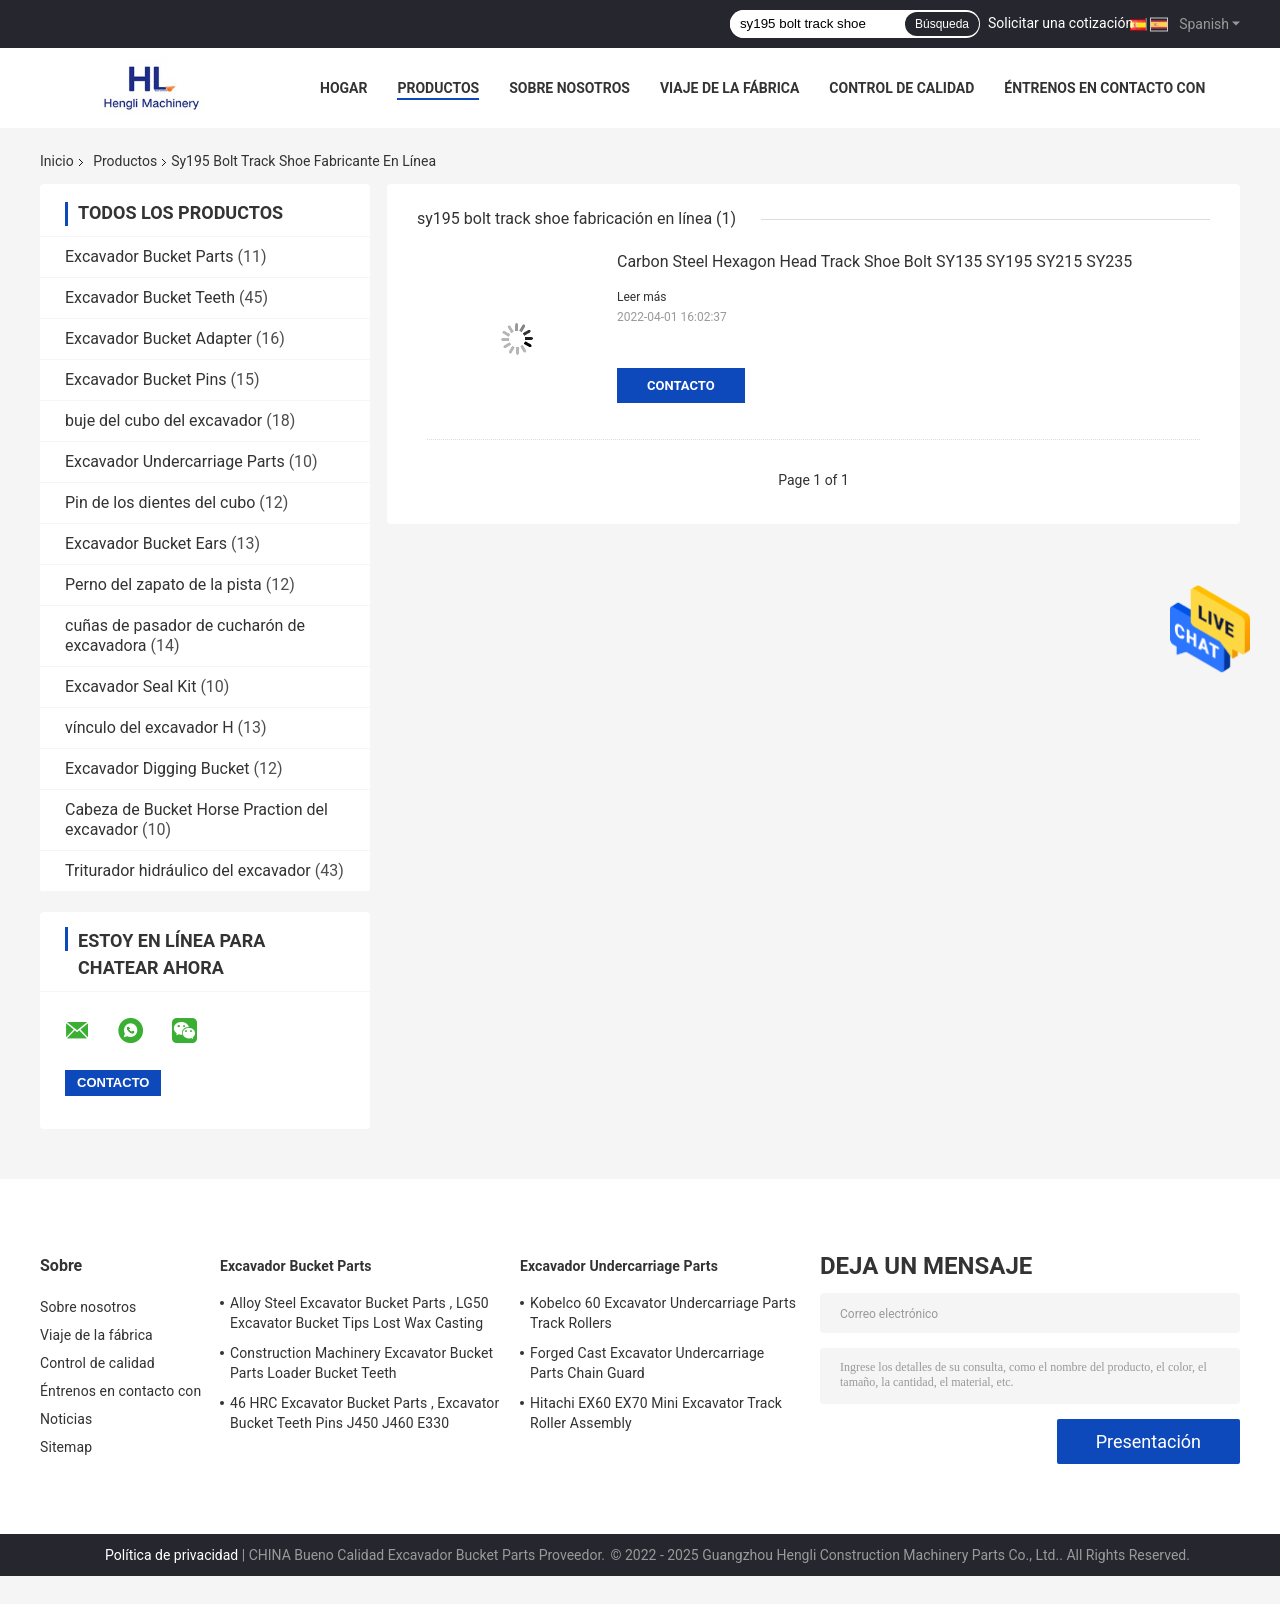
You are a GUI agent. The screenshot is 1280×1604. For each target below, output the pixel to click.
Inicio (57, 161)
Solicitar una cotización (1060, 23)
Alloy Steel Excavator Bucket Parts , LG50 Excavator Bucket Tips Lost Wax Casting (359, 1313)
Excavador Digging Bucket (157, 768)
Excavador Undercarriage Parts (175, 461)
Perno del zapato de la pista (163, 584)
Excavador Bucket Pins (146, 379)
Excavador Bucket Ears (146, 543)
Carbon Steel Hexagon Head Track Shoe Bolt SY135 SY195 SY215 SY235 (874, 261)
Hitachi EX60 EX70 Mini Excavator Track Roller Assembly (656, 1413)
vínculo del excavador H (149, 727)
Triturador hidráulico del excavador (188, 870)
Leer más (641, 297)
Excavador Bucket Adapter (158, 338)
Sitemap (66, 1447)
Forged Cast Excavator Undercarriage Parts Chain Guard (647, 1363)
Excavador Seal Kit (130, 686)
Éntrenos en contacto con (1104, 88)
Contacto (681, 385)
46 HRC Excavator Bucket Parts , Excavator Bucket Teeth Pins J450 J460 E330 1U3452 (364, 1416)
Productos (438, 88)
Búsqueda (942, 24)
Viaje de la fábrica (729, 88)
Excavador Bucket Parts (149, 256)
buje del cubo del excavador (163, 420)
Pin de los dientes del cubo (160, 502)
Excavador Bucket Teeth (150, 297)
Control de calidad (901, 88)
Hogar (343, 88)
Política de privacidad (171, 1555)
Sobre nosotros (569, 88)
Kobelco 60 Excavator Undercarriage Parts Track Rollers (663, 1313)
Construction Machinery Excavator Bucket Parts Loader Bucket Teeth (361, 1363)
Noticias (66, 1419)
